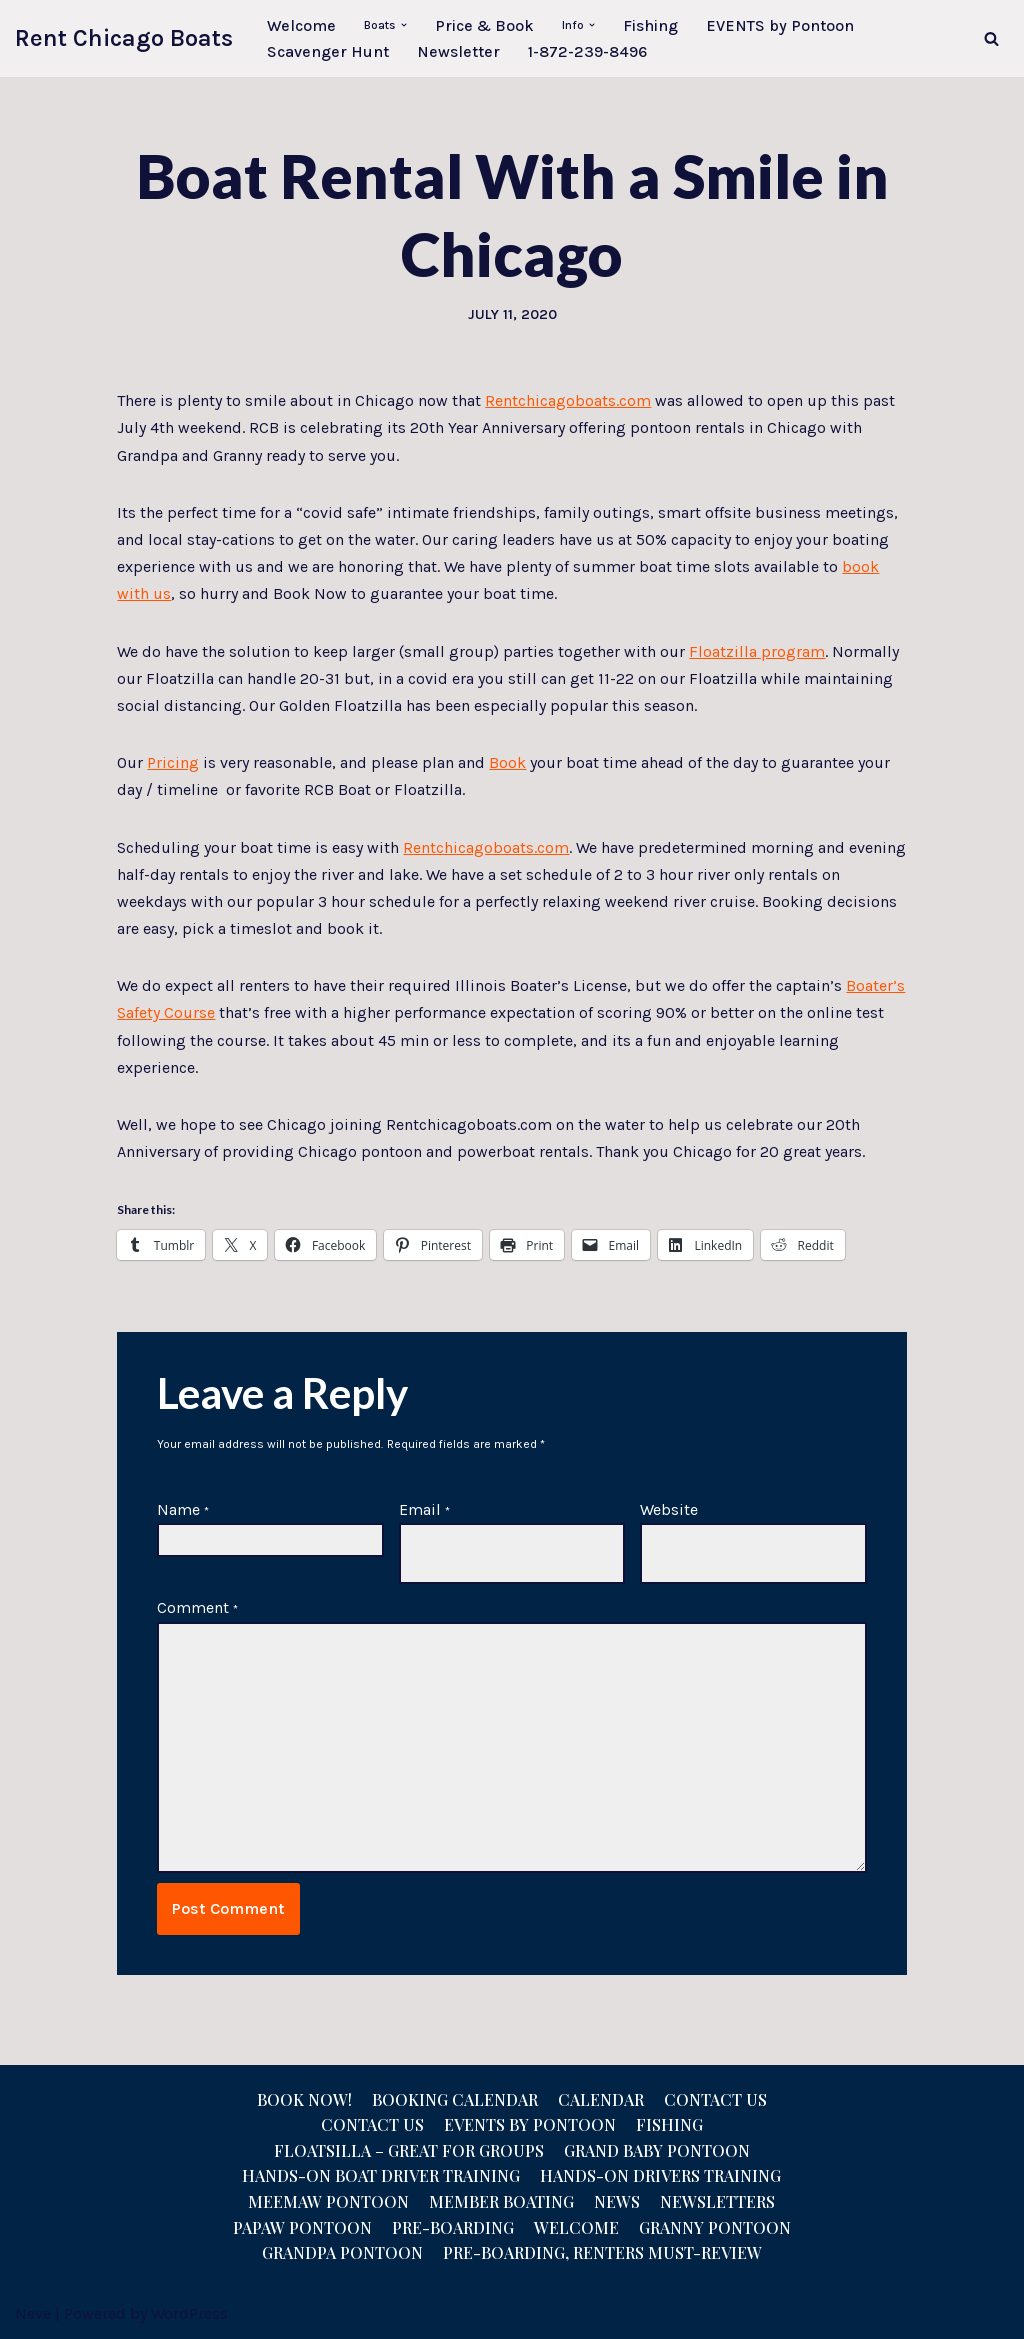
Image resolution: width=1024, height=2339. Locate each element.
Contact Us (715, 2099)
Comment (197, 1607)
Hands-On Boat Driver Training (381, 2175)
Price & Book (484, 25)
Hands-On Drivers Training (660, 2175)
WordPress (189, 2313)
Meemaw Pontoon (328, 2201)
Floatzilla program (757, 651)
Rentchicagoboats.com (568, 400)
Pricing (173, 762)
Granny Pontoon (715, 2227)
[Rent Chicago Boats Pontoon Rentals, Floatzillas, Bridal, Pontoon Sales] (124, 38)
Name (183, 1509)
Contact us (372, 2124)
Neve (33, 2313)
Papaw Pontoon (302, 2227)
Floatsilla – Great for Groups (409, 2150)
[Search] (991, 38)
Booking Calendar (455, 2099)
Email (424, 1509)
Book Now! (304, 2099)
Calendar (601, 2099)
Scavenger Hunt (328, 51)
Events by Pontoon (530, 2124)
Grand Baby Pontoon (657, 2150)
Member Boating (501, 2201)
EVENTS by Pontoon (780, 25)
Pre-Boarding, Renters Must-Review (602, 2252)
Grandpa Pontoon (342, 2252)
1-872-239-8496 (587, 51)
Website (669, 1509)
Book (507, 762)
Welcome (301, 25)
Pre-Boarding (453, 2227)
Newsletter (458, 51)
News (617, 2201)
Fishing (650, 25)
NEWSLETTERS (717, 2201)
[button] (404, 25)
